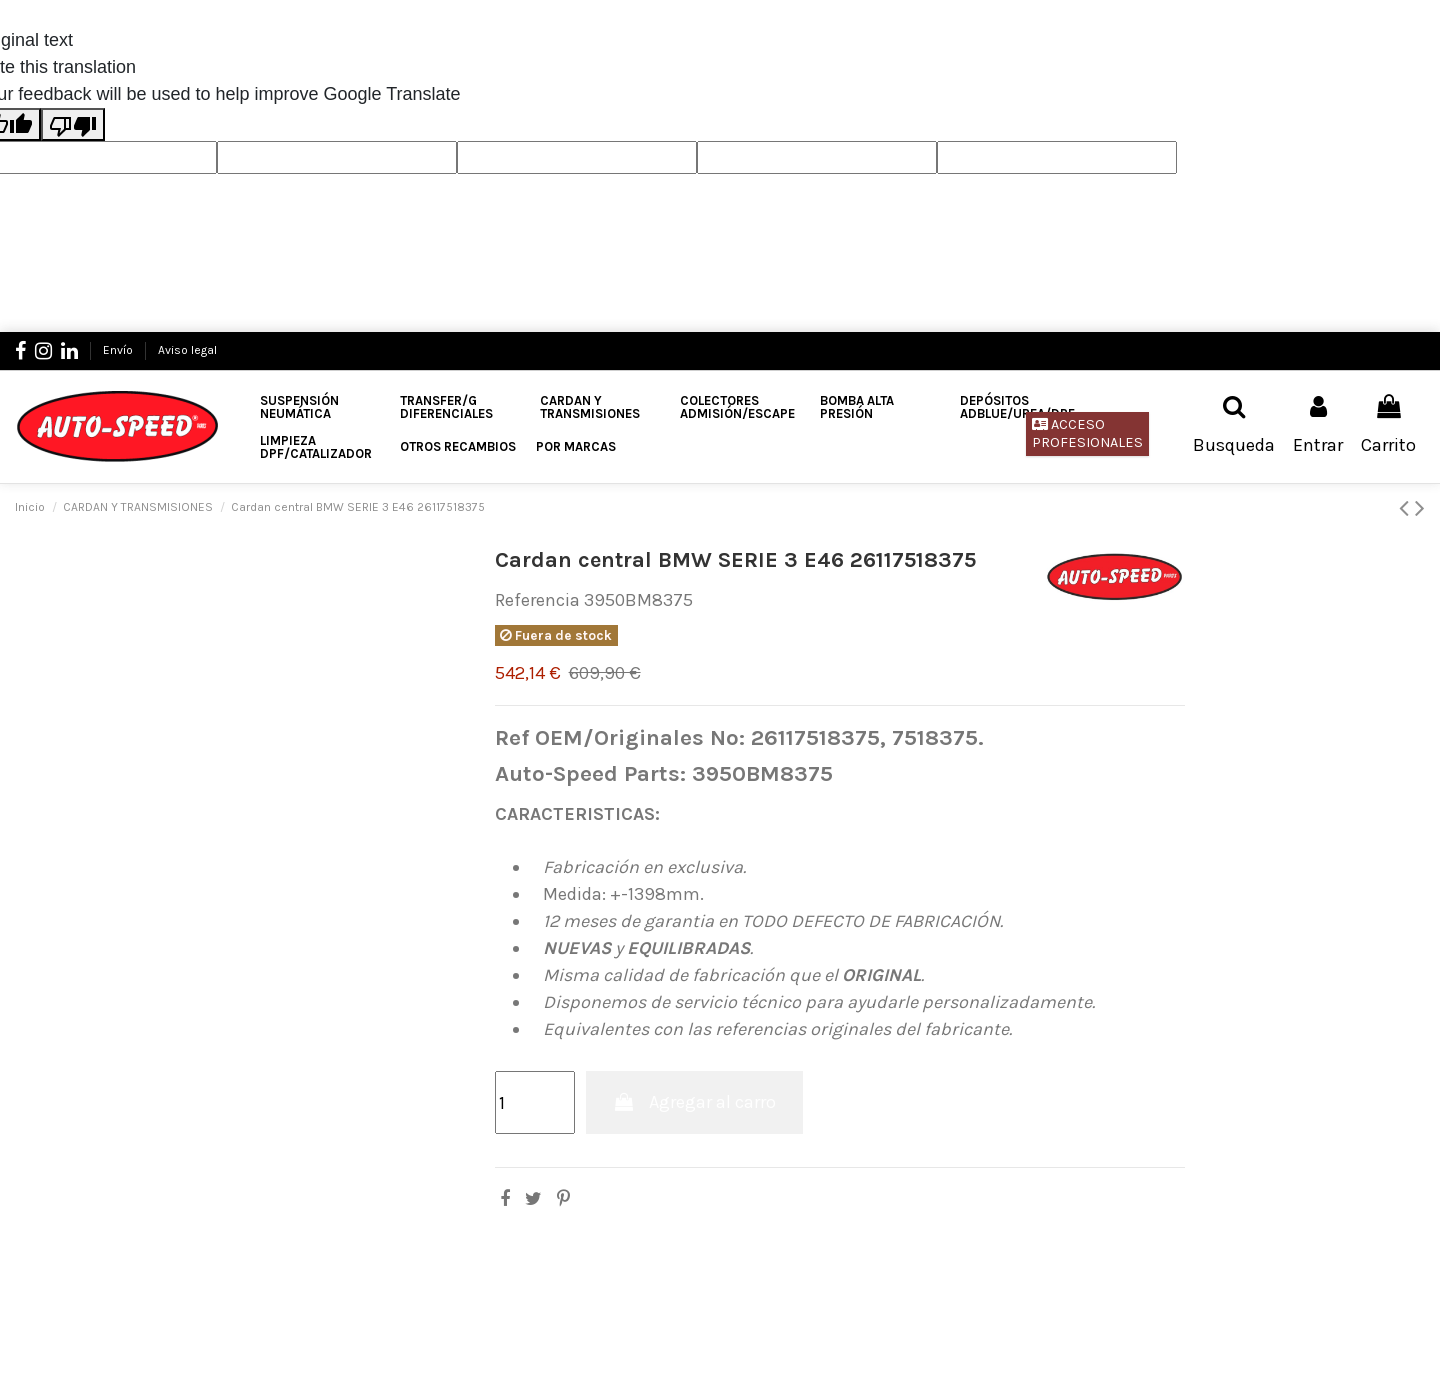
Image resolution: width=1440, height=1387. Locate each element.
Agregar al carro (694, 1102)
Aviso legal (187, 350)
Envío (119, 350)
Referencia (537, 600)
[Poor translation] (73, 124)
